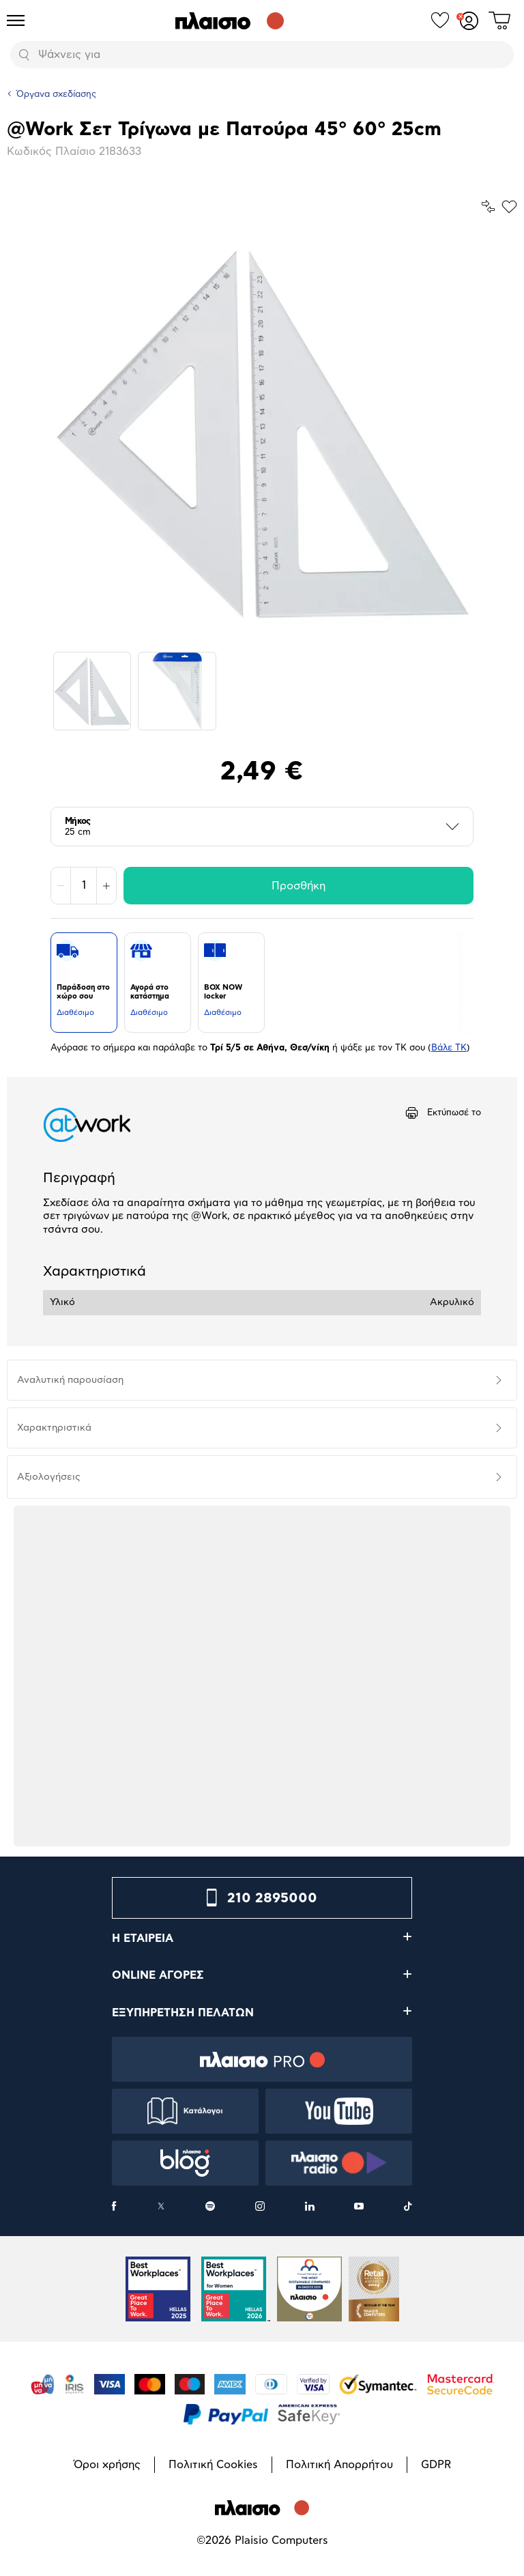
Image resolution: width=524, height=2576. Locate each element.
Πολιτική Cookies (213, 2464)
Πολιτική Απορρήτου (339, 2464)
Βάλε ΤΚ (449, 1048)
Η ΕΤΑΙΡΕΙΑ (142, 1938)
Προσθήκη (298, 886)
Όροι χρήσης (107, 2464)
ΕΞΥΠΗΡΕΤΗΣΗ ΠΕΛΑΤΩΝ (183, 2012)
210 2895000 (272, 1898)
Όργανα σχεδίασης (56, 94)
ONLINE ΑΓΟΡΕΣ (158, 1975)
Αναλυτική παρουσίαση (70, 1380)
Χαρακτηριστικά (54, 1428)
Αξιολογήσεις (49, 1477)
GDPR (436, 2464)
